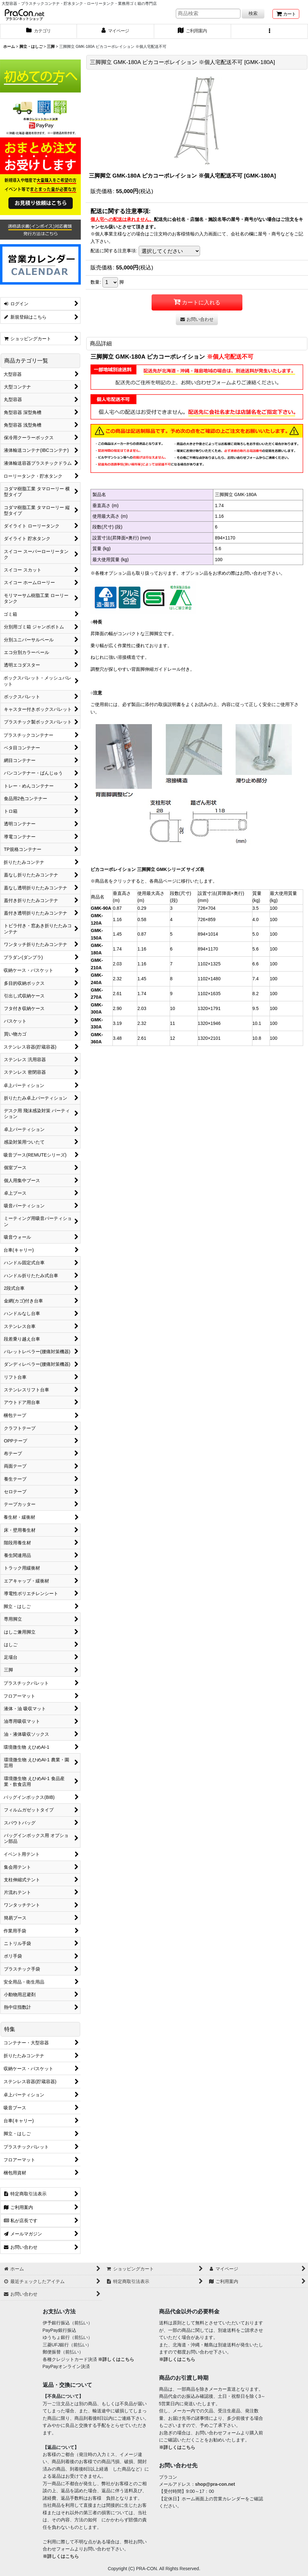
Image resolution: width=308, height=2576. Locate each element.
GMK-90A (101, 908)
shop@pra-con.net (215, 2484)
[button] (269, 31)
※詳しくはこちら (116, 2359)
